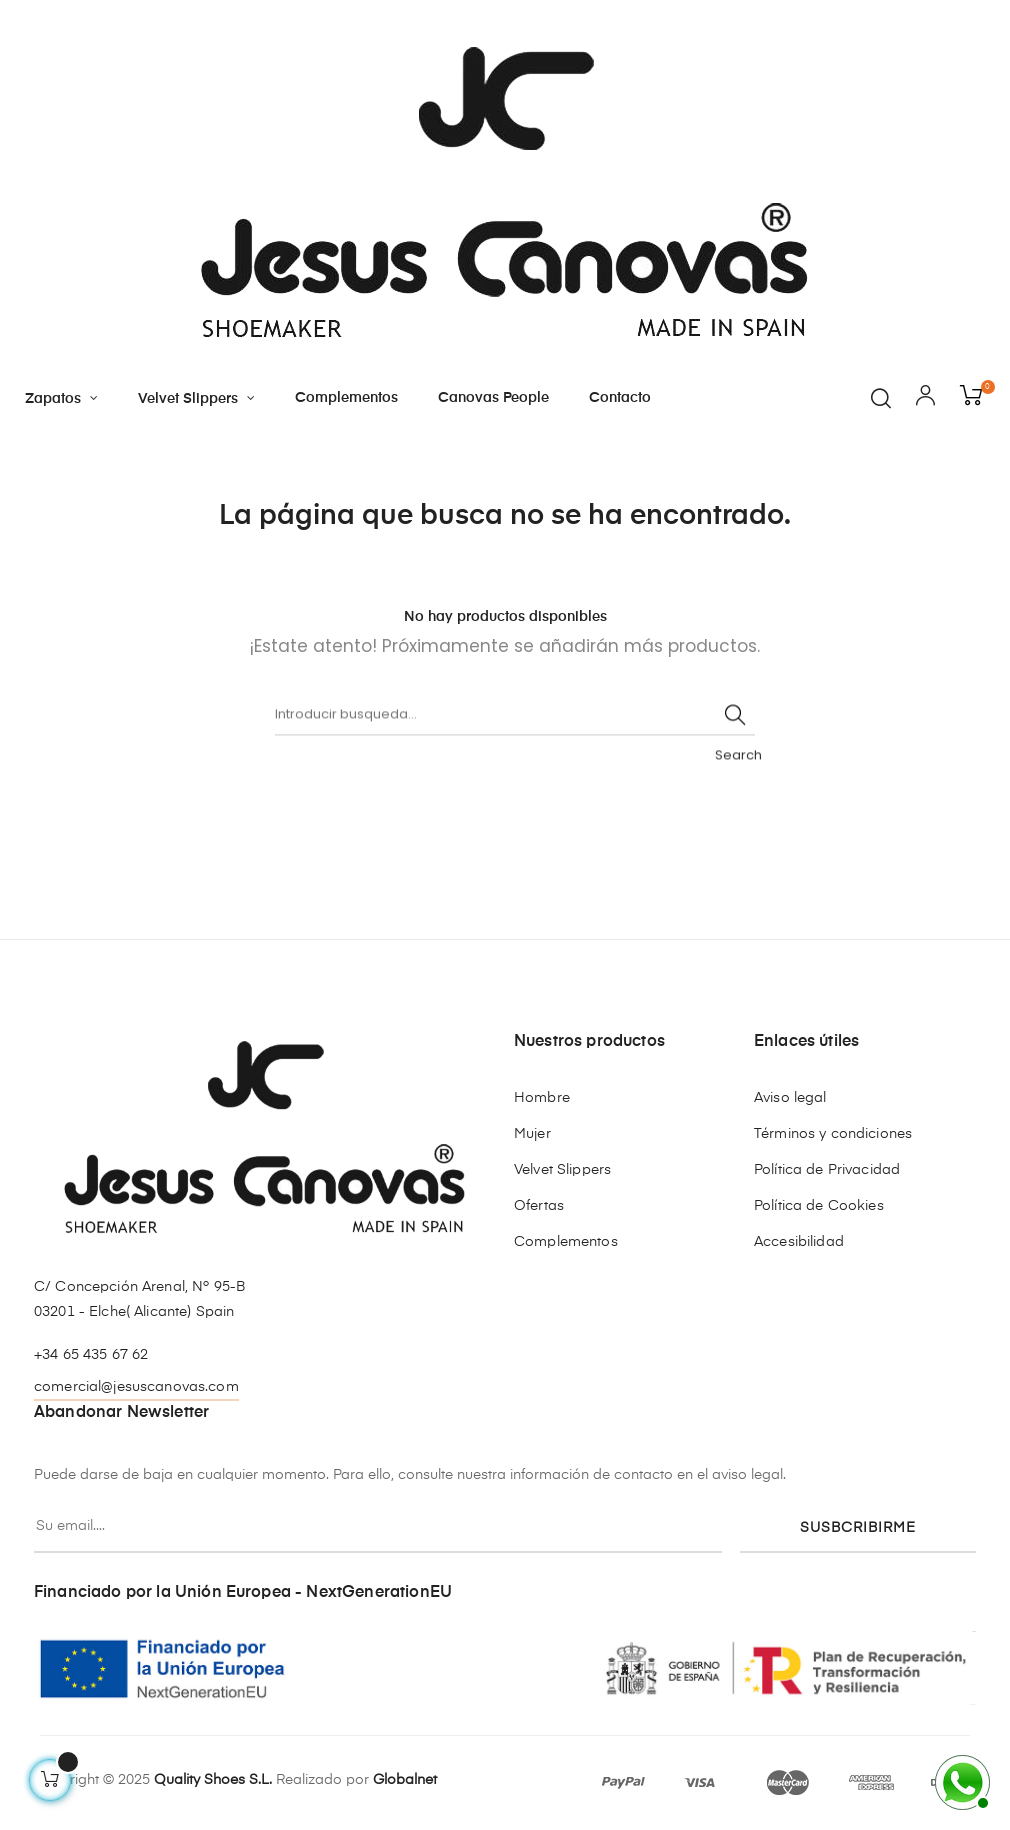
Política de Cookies (819, 1206)
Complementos (566, 1242)
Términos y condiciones (833, 1134)
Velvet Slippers (562, 1170)
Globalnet (405, 1780)
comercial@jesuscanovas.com (136, 1387)
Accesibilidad (799, 1242)
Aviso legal (790, 1098)
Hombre (542, 1098)
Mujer (532, 1134)
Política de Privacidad (827, 1170)
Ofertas (539, 1206)
